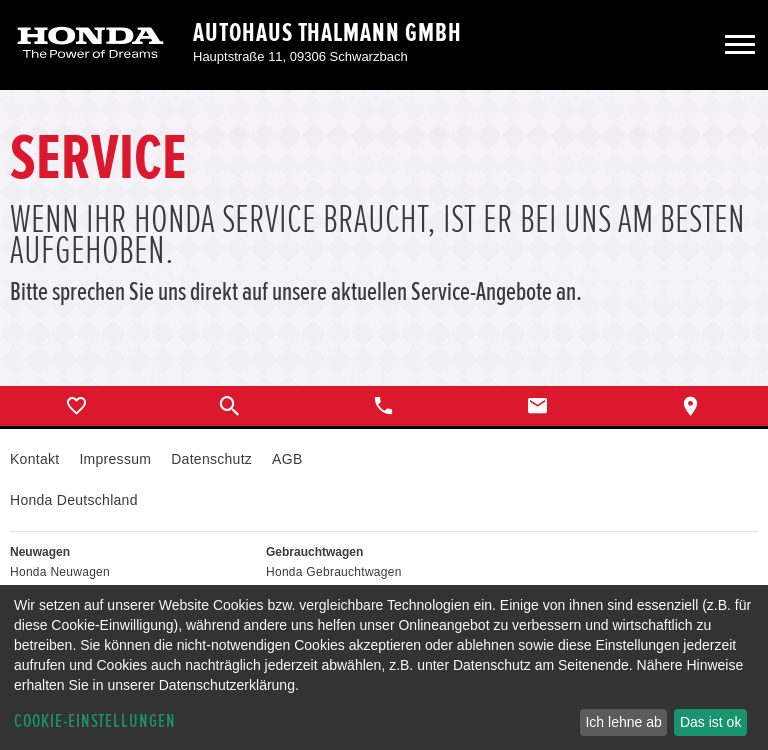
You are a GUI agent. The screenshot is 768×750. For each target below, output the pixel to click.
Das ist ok (710, 722)
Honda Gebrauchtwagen (334, 572)
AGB (287, 459)
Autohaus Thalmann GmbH (327, 33)
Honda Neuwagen (60, 572)
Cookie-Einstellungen (95, 721)
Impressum (115, 459)
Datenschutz (211, 459)
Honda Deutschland (74, 500)
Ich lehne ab (623, 722)
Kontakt (34, 459)
